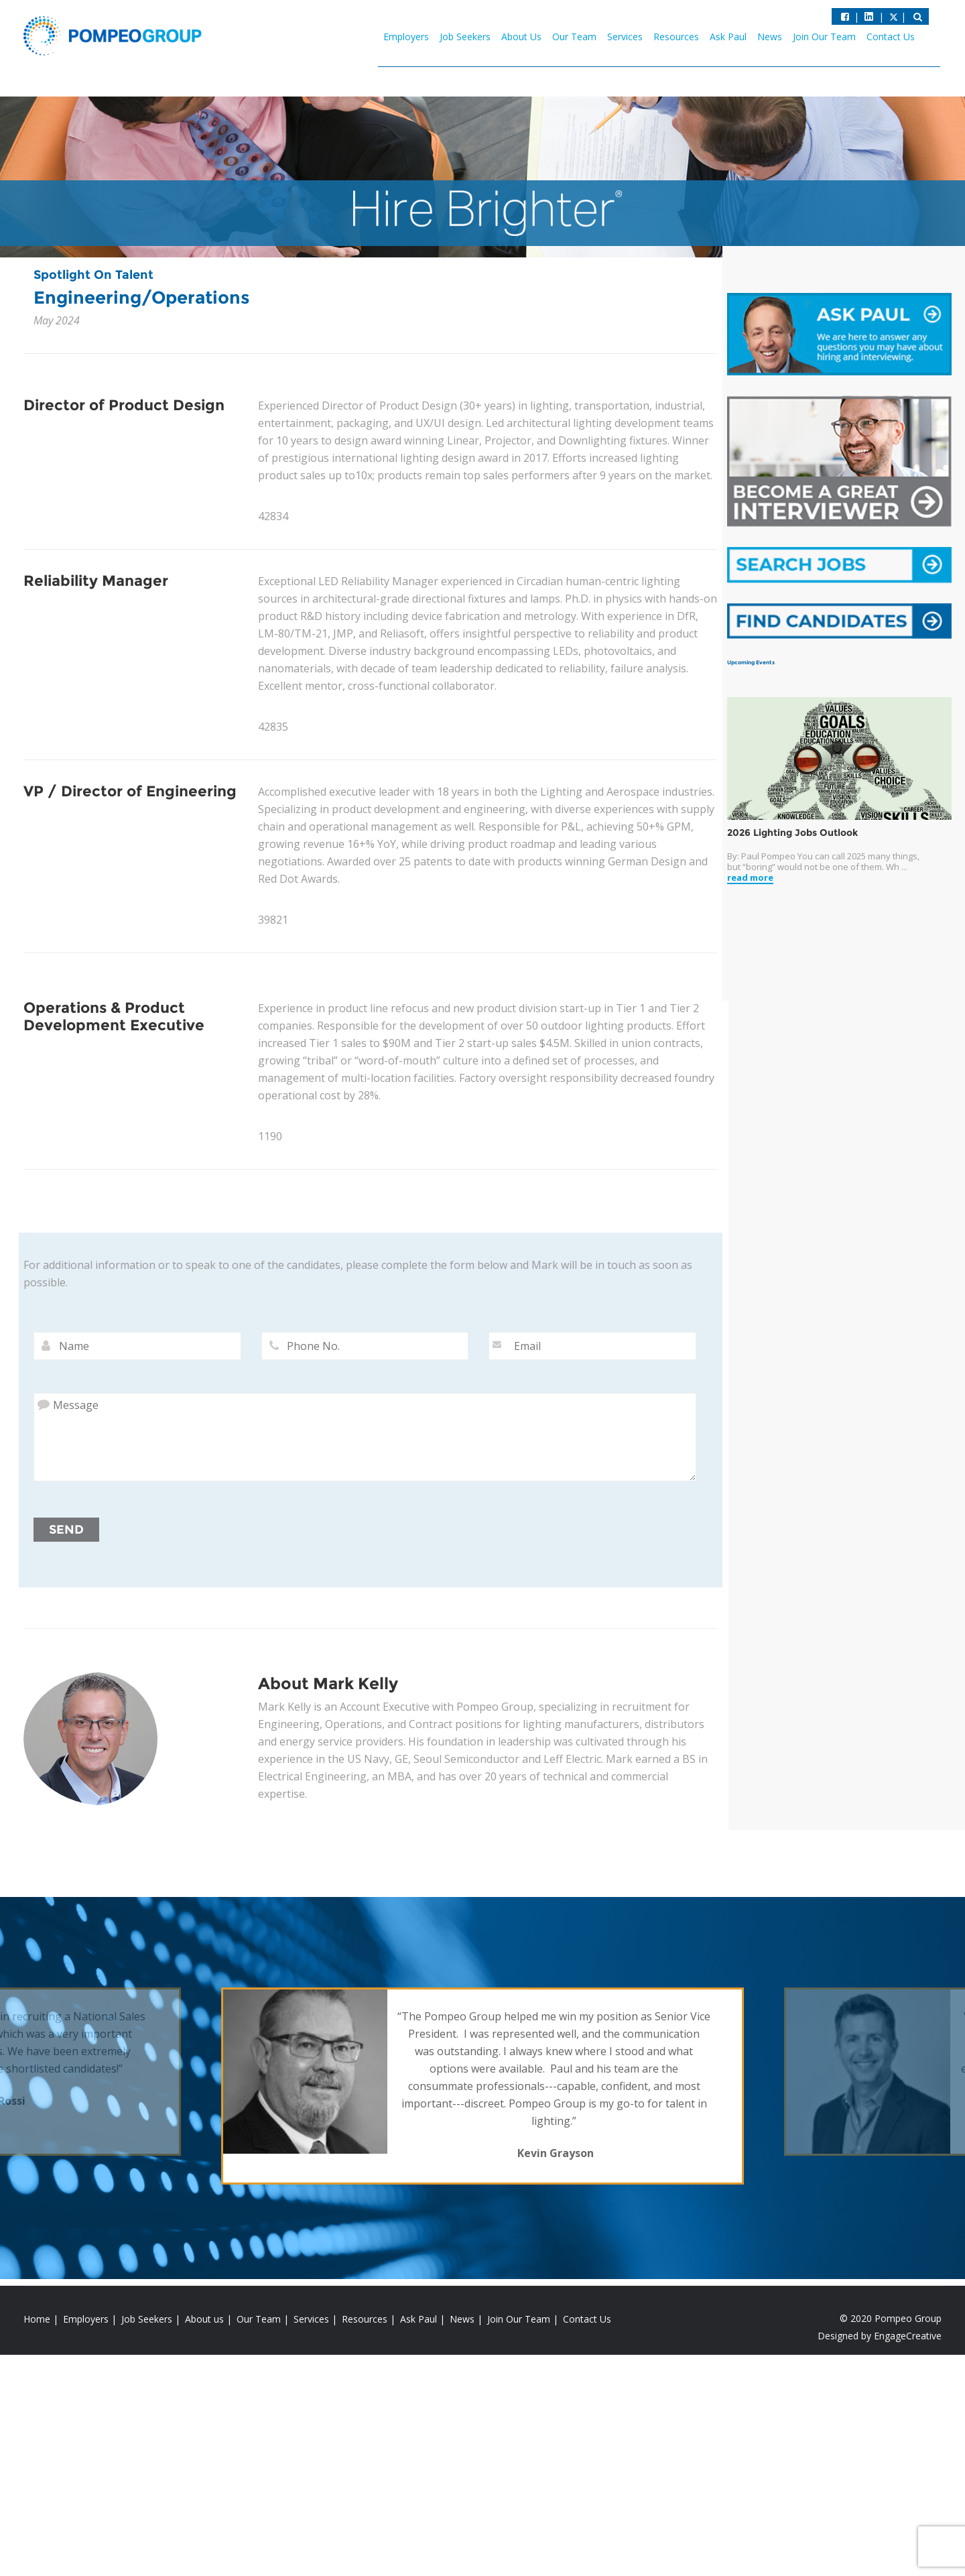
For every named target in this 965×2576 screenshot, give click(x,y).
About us (204, 2319)
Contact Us (890, 36)
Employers (406, 36)
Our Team (574, 36)
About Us (521, 36)
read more (750, 877)
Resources (676, 36)
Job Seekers (465, 36)
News (769, 36)
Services (625, 36)
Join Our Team (824, 36)
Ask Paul (728, 36)
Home (36, 2319)
